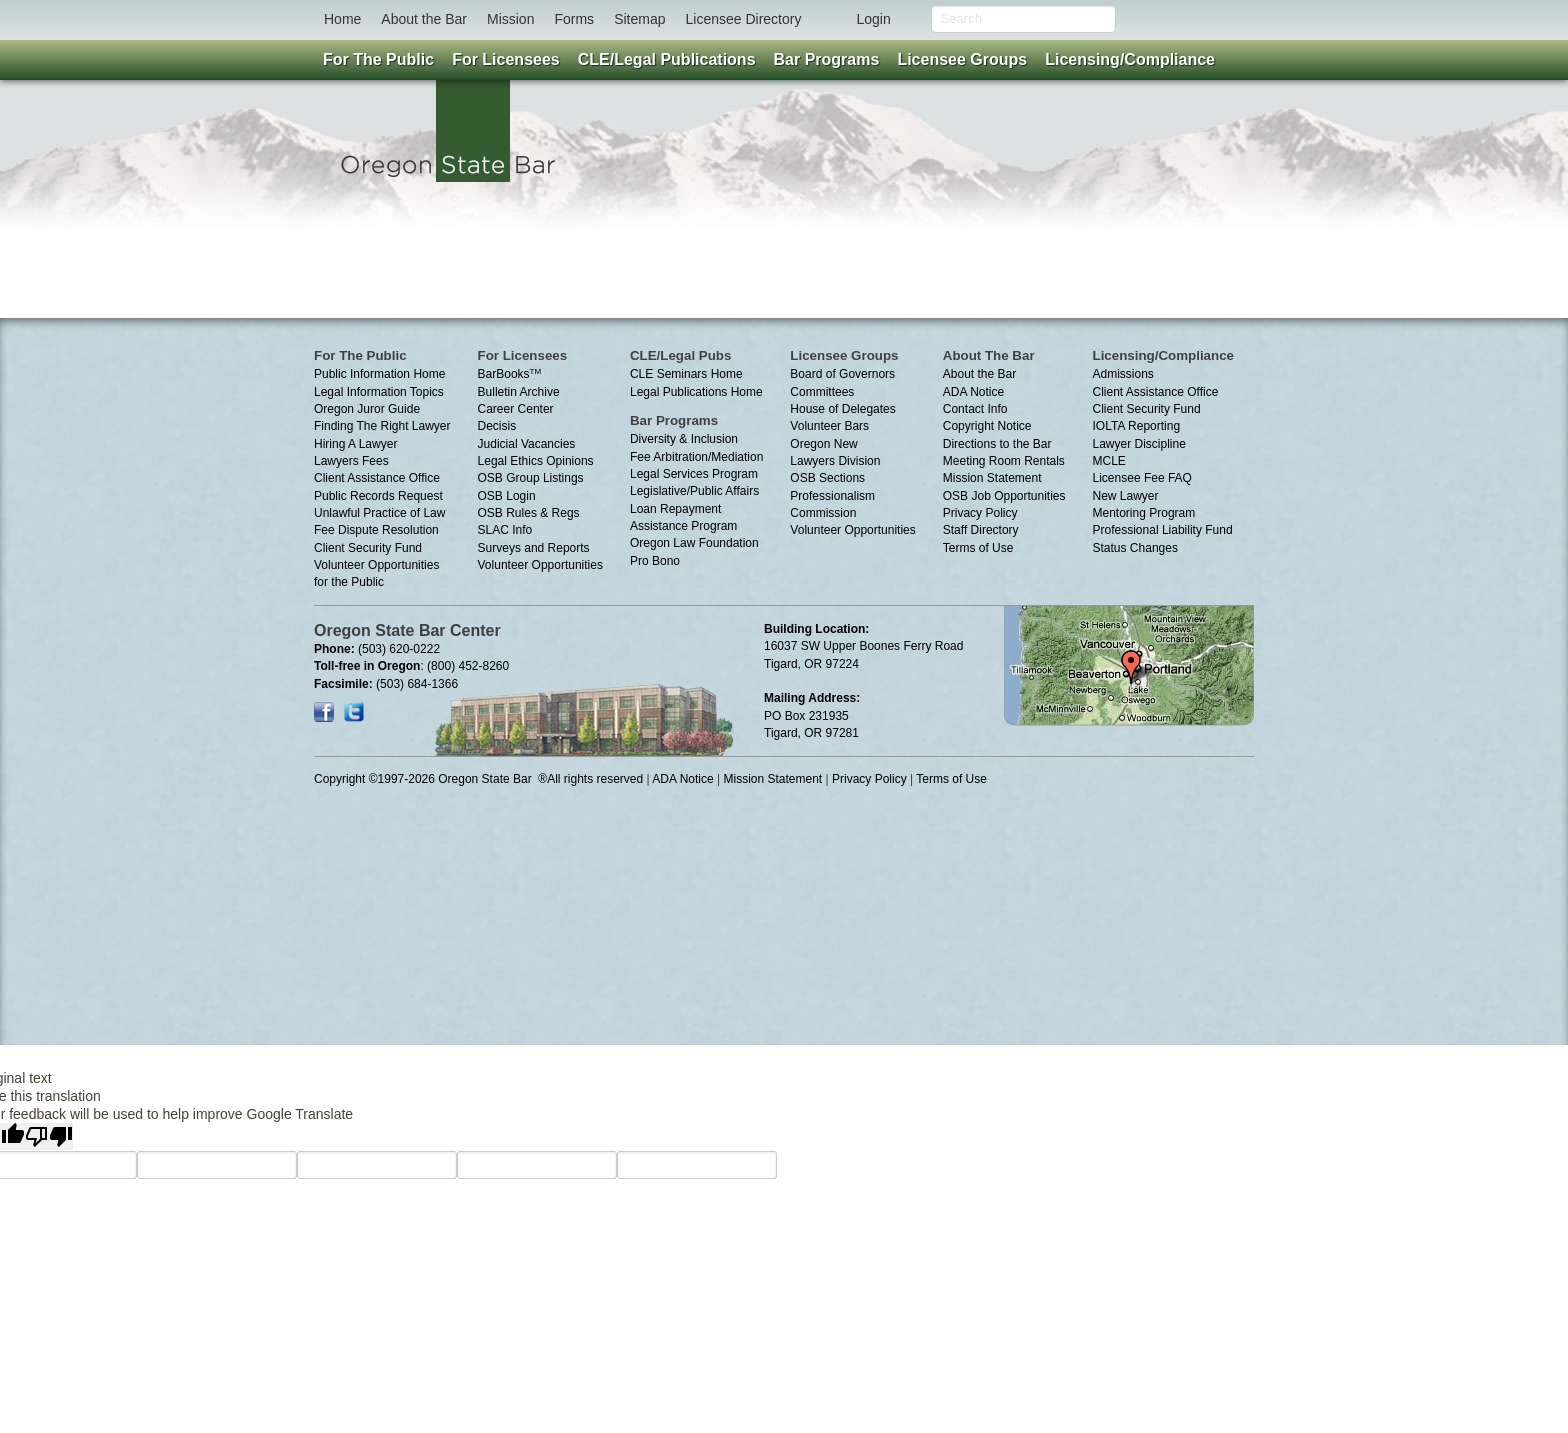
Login (873, 19)
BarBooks (510, 374)
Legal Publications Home (696, 392)
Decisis (497, 426)
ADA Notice (973, 392)
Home (342, 19)
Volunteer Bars (829, 426)
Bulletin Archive (519, 392)
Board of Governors (842, 374)
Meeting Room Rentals (1004, 461)
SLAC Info (505, 530)
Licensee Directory (743, 19)
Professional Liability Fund (1163, 530)
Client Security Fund (368, 548)
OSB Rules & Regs (529, 513)
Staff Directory (981, 530)
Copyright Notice (987, 426)
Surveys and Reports (534, 548)
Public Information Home (379, 374)
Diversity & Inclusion (684, 439)
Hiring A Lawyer (355, 444)
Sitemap (639, 19)
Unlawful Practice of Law (379, 513)
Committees (822, 392)
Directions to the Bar (997, 444)
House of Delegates (842, 409)
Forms (574, 19)
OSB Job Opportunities (1004, 496)
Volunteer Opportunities (540, 565)
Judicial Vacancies (527, 444)
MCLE (1109, 461)
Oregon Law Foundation (694, 543)
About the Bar (424, 19)
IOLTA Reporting (1137, 426)
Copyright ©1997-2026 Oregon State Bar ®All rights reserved (478, 779)
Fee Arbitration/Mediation (696, 457)
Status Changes (1135, 548)
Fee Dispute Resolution (376, 530)
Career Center (516, 409)
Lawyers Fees (351, 461)
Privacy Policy (980, 513)
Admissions (1123, 374)
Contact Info (975, 409)
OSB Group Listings (531, 478)
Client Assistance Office (377, 478)
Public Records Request (378, 496)
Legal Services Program (694, 474)
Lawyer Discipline (1139, 444)
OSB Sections (827, 478)
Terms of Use (978, 548)
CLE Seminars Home (686, 374)
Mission (510, 19)
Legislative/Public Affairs (694, 491)
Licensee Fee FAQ (1142, 478)
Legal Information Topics (379, 392)
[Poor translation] (49, 1136)
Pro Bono (655, 561)
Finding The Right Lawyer (382, 426)
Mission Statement (992, 478)
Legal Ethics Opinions (536, 461)
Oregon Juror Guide (367, 409)
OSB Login (507, 496)
